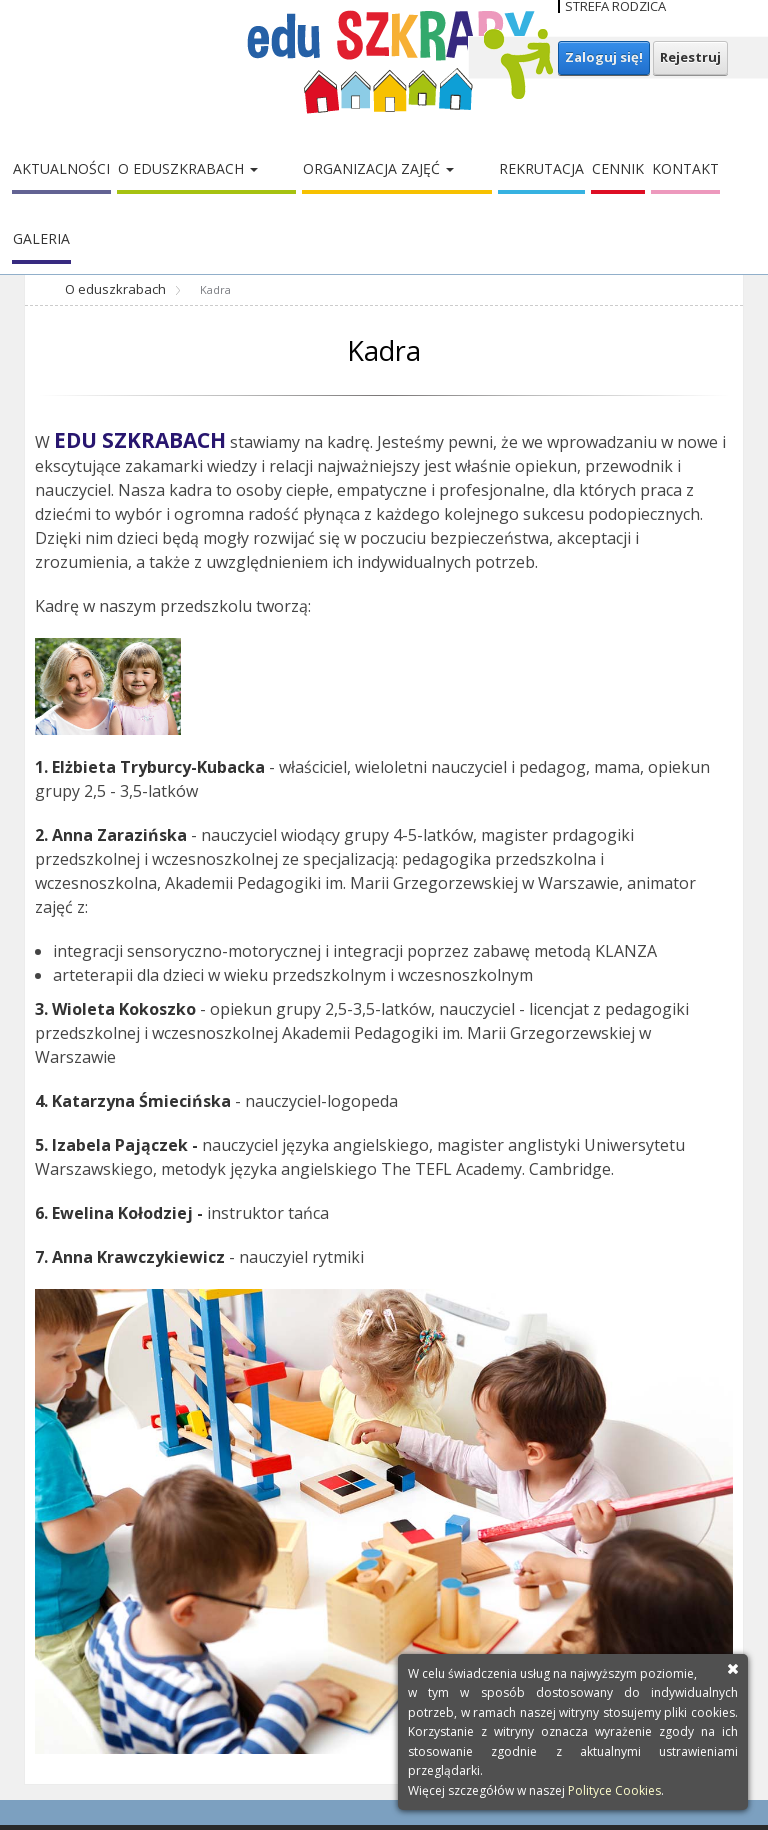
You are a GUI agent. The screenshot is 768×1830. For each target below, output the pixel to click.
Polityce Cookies (614, 1790)
